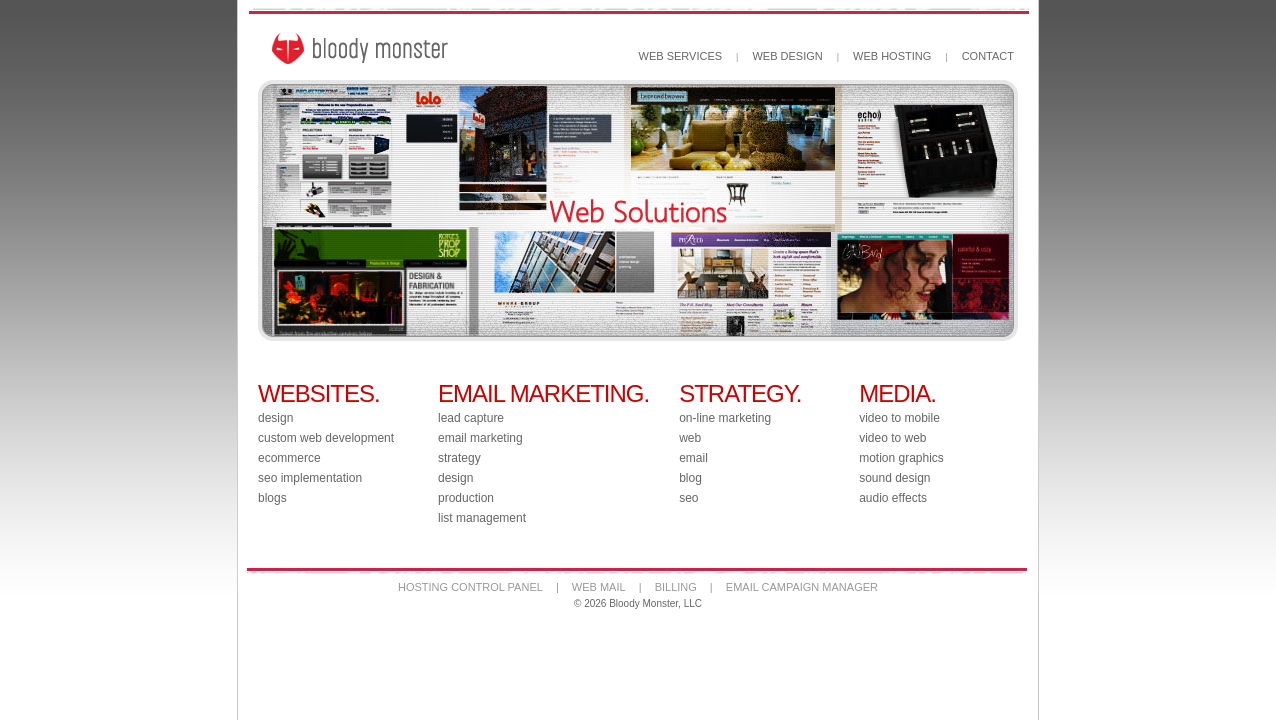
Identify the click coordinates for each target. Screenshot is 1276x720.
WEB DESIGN (787, 56)
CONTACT (988, 56)
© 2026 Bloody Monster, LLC (638, 603)
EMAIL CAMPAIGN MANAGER (802, 587)
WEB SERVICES (681, 56)
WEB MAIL (599, 587)
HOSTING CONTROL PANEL (470, 587)
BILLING (676, 587)
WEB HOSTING (892, 56)
